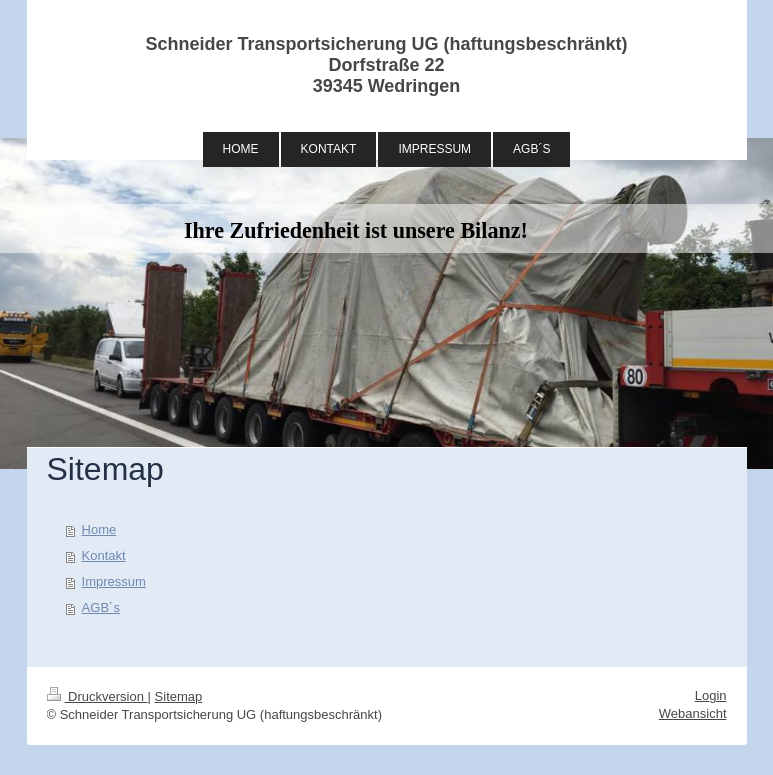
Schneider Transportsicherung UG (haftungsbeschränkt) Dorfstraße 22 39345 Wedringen (386, 65)
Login (711, 695)
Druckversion (97, 696)
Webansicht (693, 713)
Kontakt (104, 555)
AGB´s (101, 607)
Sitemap (179, 696)
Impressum (114, 581)
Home (99, 529)
